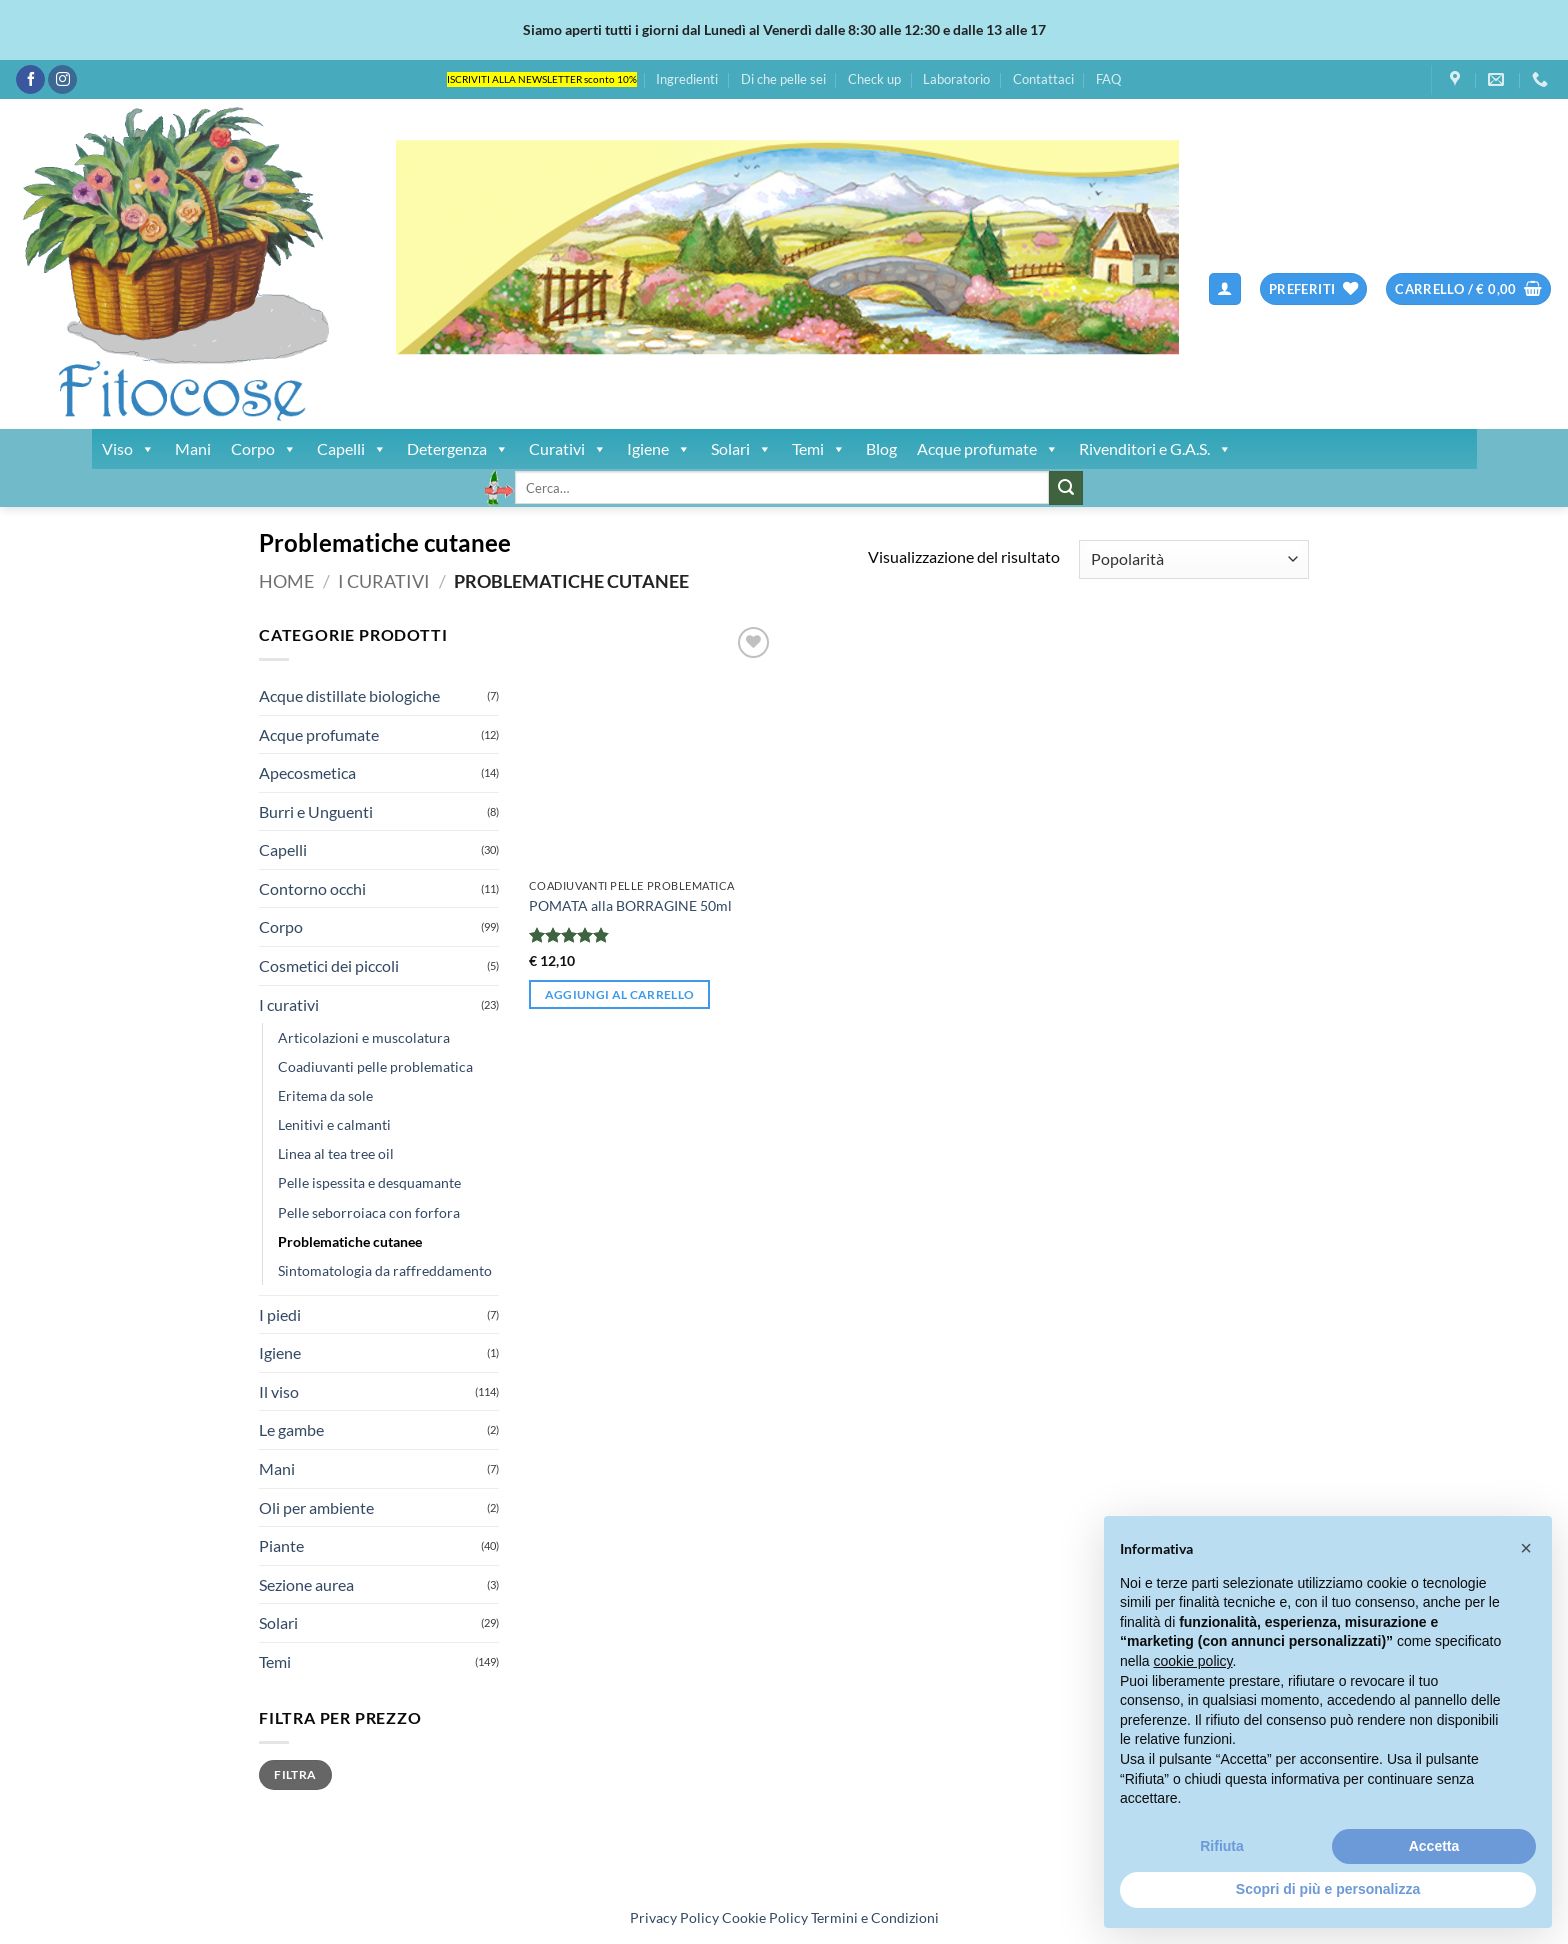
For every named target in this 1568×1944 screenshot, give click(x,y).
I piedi (280, 1314)
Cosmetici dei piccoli (329, 965)
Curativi (568, 449)
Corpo (264, 449)
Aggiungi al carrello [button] (620, 994)
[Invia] (1066, 488)
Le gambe (291, 1429)
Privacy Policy (674, 1917)
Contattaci (1043, 79)
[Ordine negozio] (1194, 559)
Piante (281, 1545)
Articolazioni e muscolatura (364, 1037)
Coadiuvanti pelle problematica (375, 1066)
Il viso (279, 1391)
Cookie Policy (765, 1917)
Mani (193, 448)
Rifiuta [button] (1222, 1846)
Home (286, 581)
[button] (1225, 289)
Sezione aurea (306, 1584)
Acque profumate (988, 449)
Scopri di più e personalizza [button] (1328, 1889)
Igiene (659, 449)
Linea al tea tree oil (336, 1153)
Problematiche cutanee (350, 1241)
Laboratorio (956, 79)
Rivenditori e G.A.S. (1155, 449)
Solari (741, 449)
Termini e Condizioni (875, 1917)
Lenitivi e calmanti (334, 1124)
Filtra (295, 1774)
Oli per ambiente (316, 1507)
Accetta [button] (1434, 1846)
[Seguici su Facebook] (30, 80)
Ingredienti (687, 79)
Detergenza (458, 449)
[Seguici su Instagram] (62, 80)
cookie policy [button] (1192, 1661)
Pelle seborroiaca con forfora (369, 1212)
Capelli (352, 449)
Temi (819, 449)
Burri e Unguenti (316, 811)
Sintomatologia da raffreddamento (385, 1270)
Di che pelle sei (783, 79)
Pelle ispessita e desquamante (369, 1182)
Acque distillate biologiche (349, 695)
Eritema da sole (325, 1095)
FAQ (1108, 79)
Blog (881, 448)
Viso (128, 449)
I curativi (384, 581)
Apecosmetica (307, 772)
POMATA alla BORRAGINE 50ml (630, 905)
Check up (874, 79)
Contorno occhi (312, 888)
